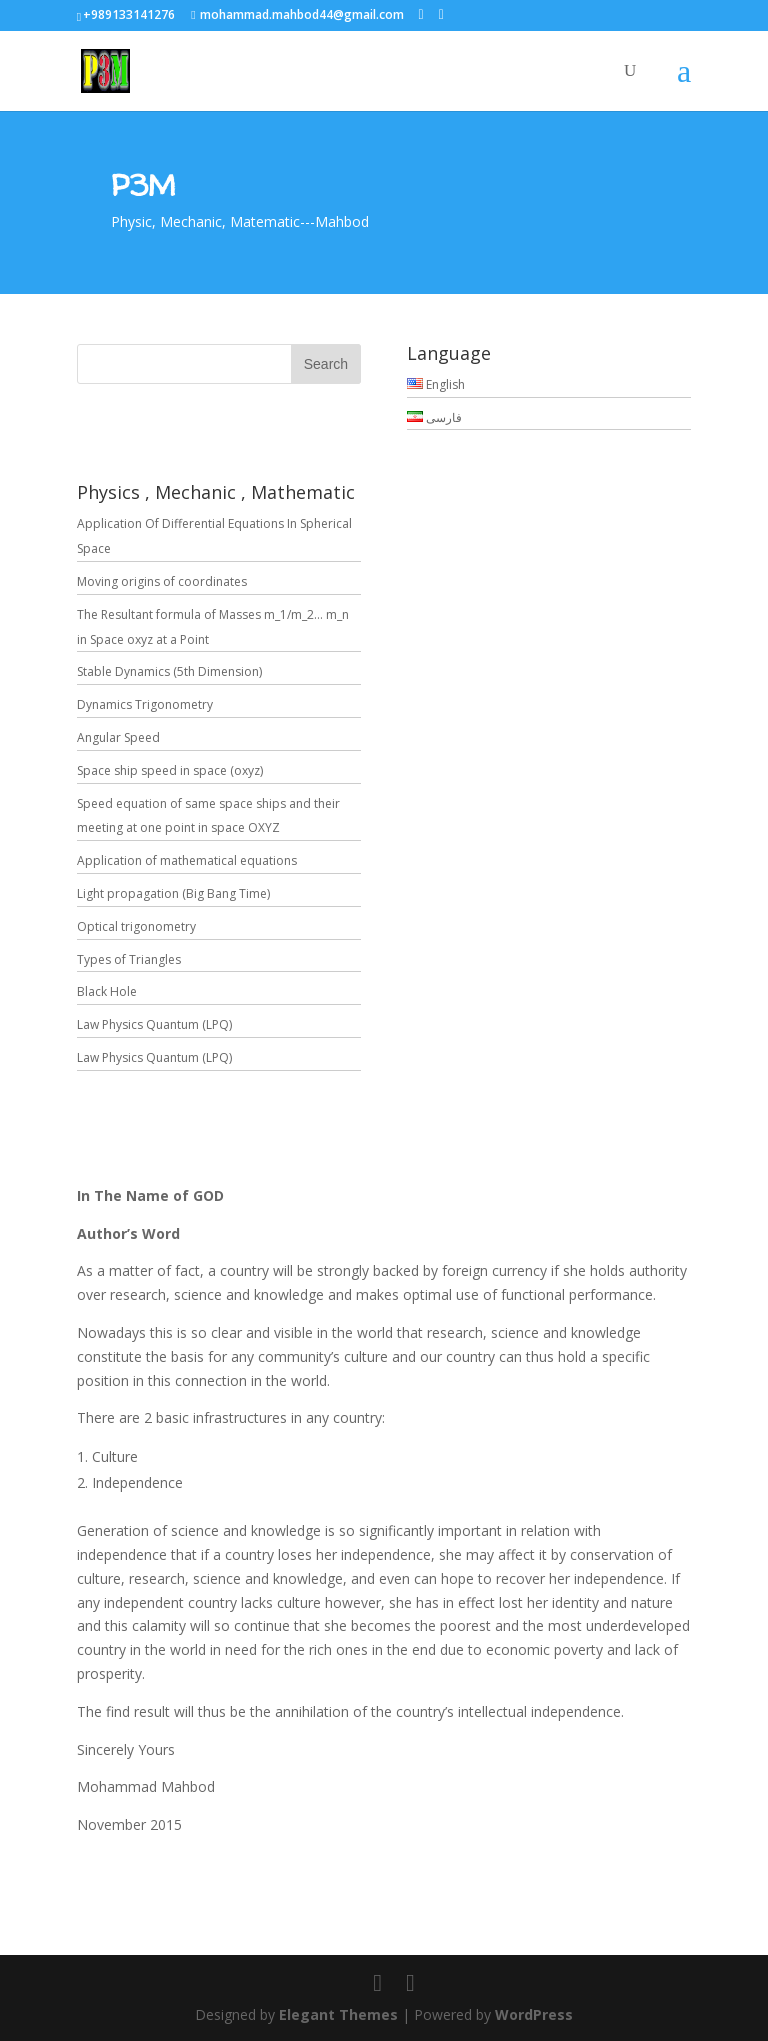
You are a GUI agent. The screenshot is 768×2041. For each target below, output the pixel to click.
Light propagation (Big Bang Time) (173, 893)
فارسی (434, 417)
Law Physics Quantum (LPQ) (154, 1024)
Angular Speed (118, 737)
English (436, 384)
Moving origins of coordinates (162, 581)
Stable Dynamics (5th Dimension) (169, 671)
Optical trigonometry (136, 926)
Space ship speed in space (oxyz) (170, 770)
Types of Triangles (129, 959)
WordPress (534, 2014)
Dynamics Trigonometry (145, 704)
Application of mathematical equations (187, 860)
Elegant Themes (338, 2014)
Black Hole (107, 991)
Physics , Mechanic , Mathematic (216, 492)
